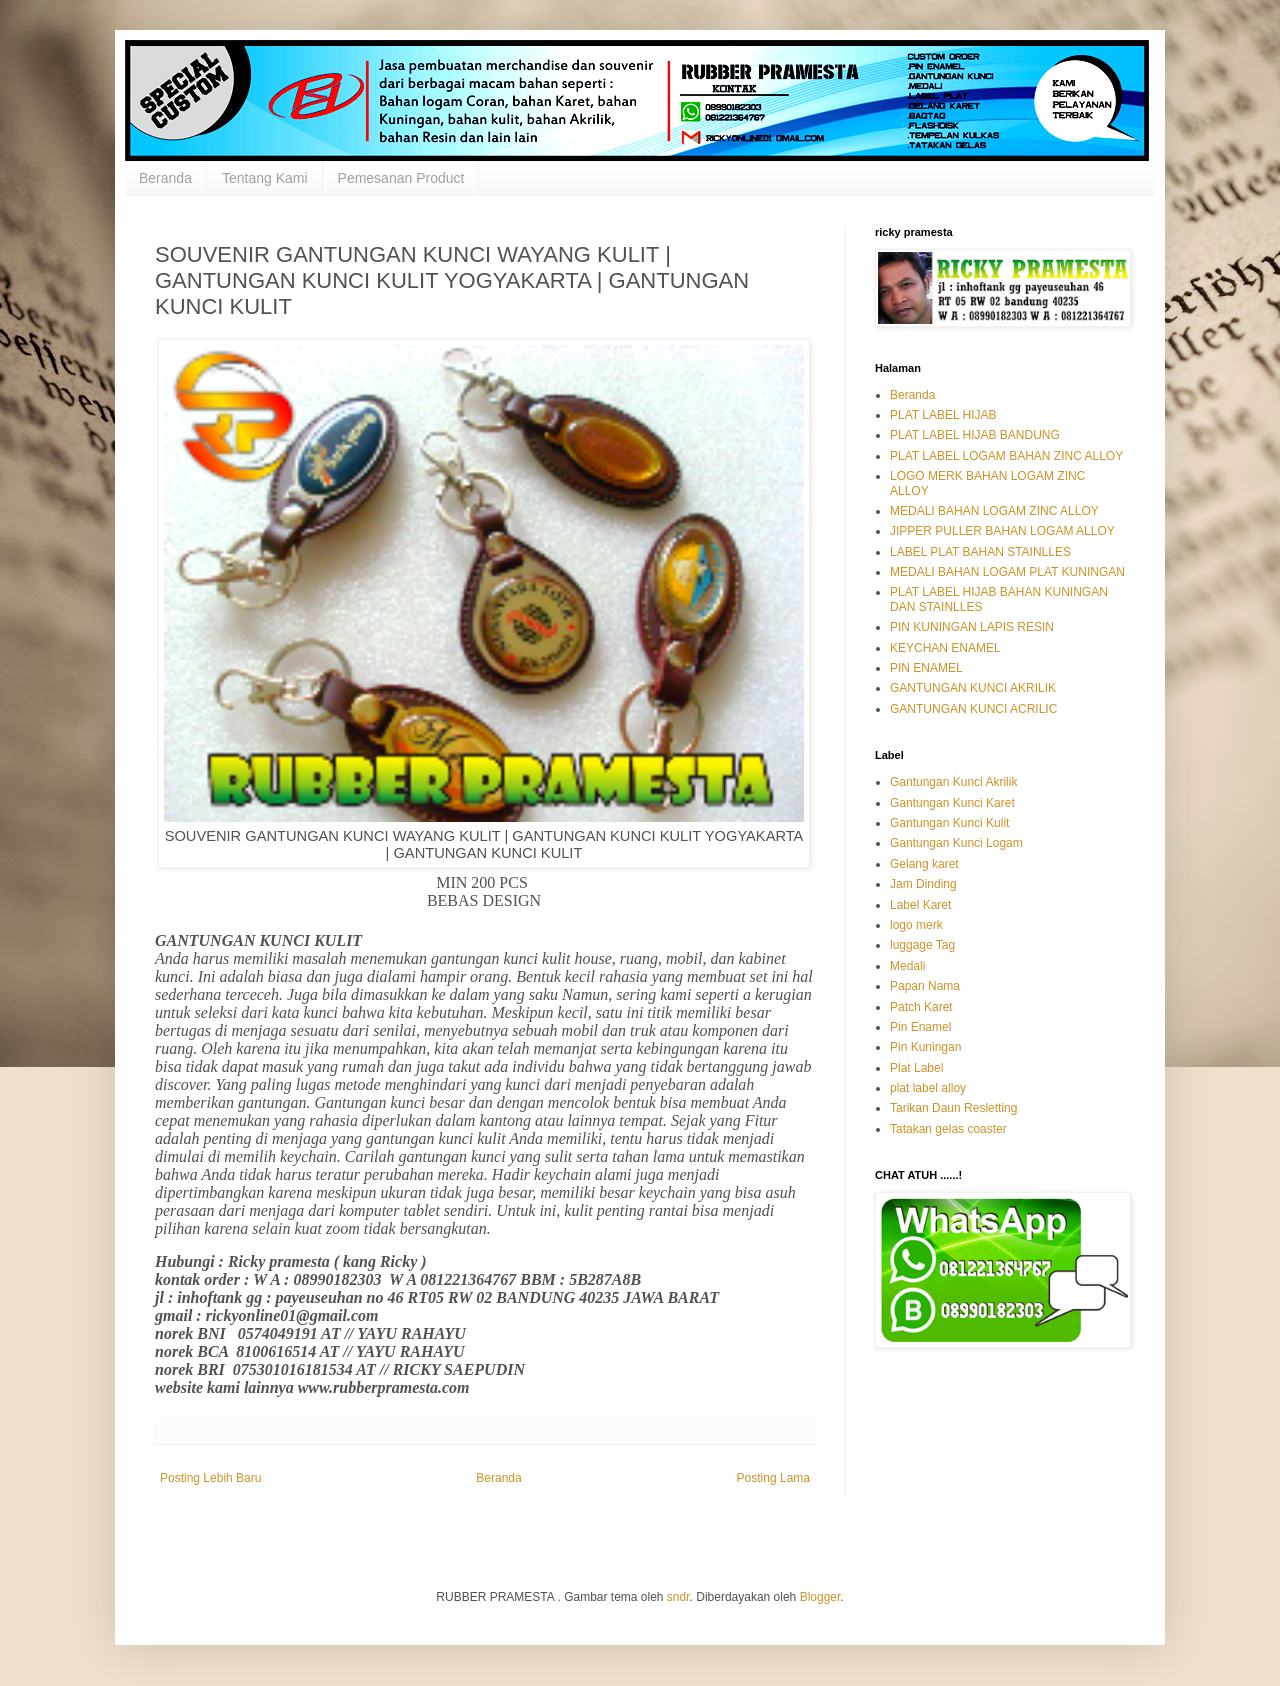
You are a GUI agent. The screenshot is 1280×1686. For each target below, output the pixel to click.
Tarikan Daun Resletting (953, 1108)
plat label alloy (928, 1088)
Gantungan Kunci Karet (952, 803)
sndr (678, 1597)
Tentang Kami (265, 178)
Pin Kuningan (925, 1047)
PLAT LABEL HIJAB (943, 415)
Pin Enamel (920, 1027)
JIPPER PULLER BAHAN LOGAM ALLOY (1002, 531)
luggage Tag (922, 945)
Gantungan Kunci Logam (956, 843)
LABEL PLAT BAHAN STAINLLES (980, 552)
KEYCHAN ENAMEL (945, 648)
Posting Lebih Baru (210, 1478)
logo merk (916, 925)
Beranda (165, 178)
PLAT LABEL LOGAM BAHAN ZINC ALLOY (1006, 456)
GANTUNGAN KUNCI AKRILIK (973, 688)
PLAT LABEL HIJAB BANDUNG (975, 435)
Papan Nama (925, 986)
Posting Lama (773, 1478)
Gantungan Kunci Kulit (949, 823)
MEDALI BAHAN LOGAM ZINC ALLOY (994, 511)
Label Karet (920, 905)
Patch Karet (921, 1007)
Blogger (820, 1597)
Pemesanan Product (401, 178)
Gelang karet (924, 864)
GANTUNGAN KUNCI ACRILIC (973, 709)
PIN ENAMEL (926, 668)
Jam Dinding (923, 884)
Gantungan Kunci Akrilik (953, 782)
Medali (907, 966)
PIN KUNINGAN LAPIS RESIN (972, 627)
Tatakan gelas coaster (948, 1129)
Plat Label (916, 1068)
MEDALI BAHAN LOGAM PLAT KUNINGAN (1007, 572)
